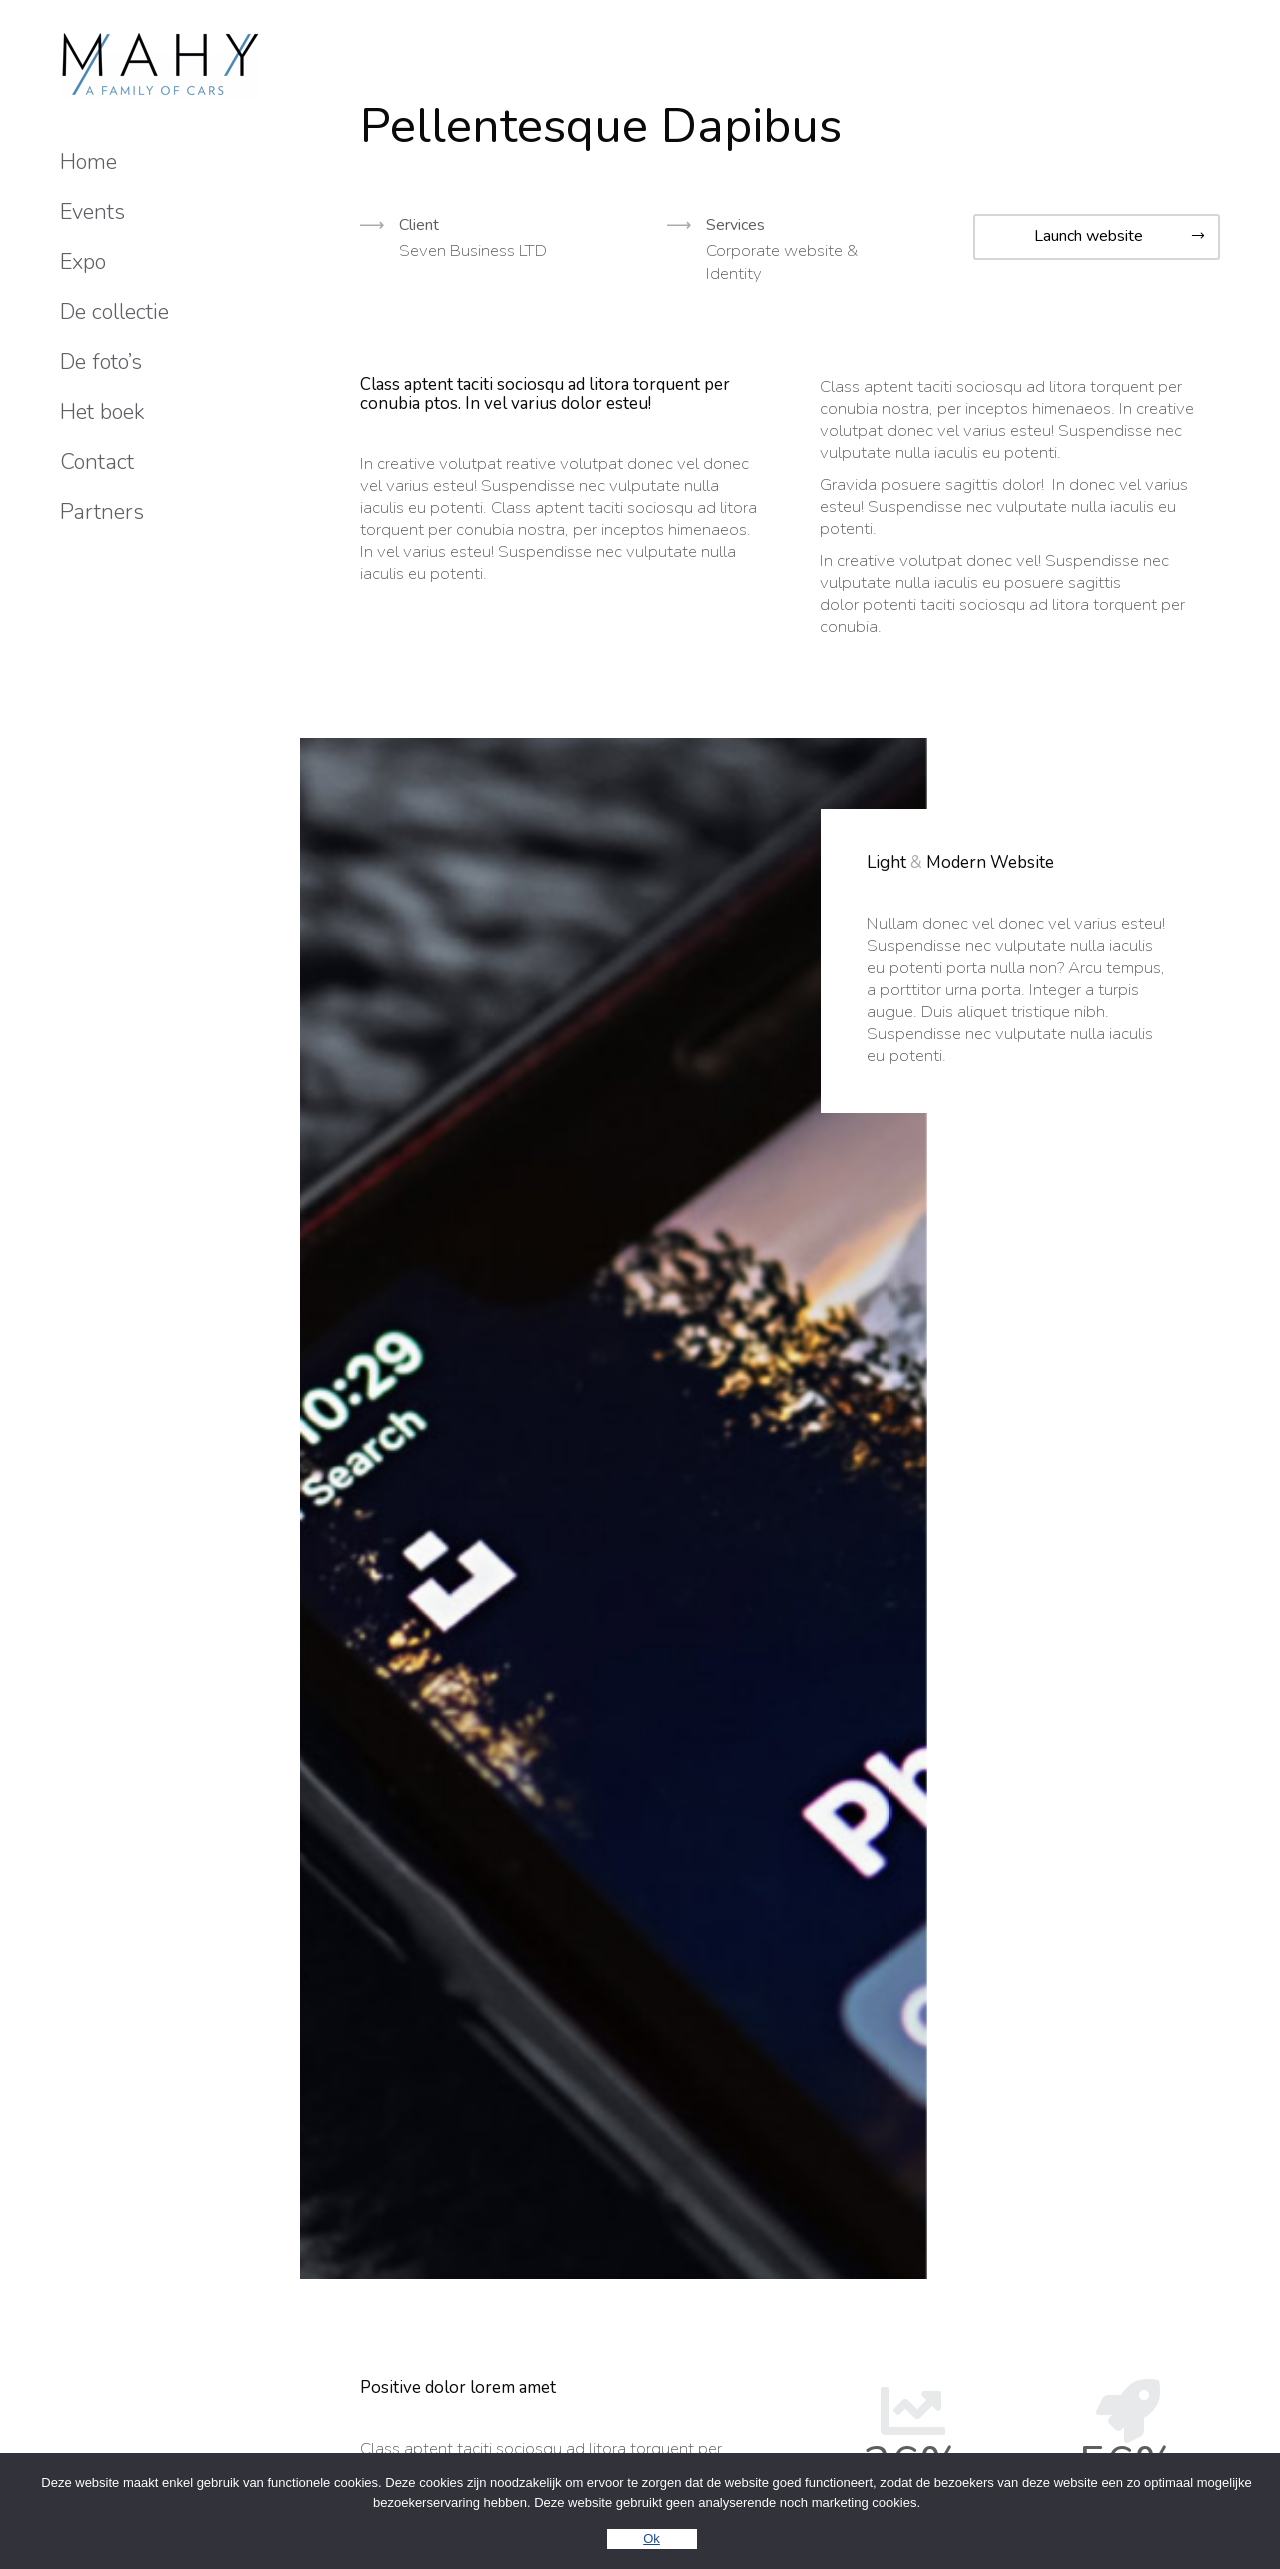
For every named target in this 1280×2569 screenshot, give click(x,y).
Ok (651, 2538)
